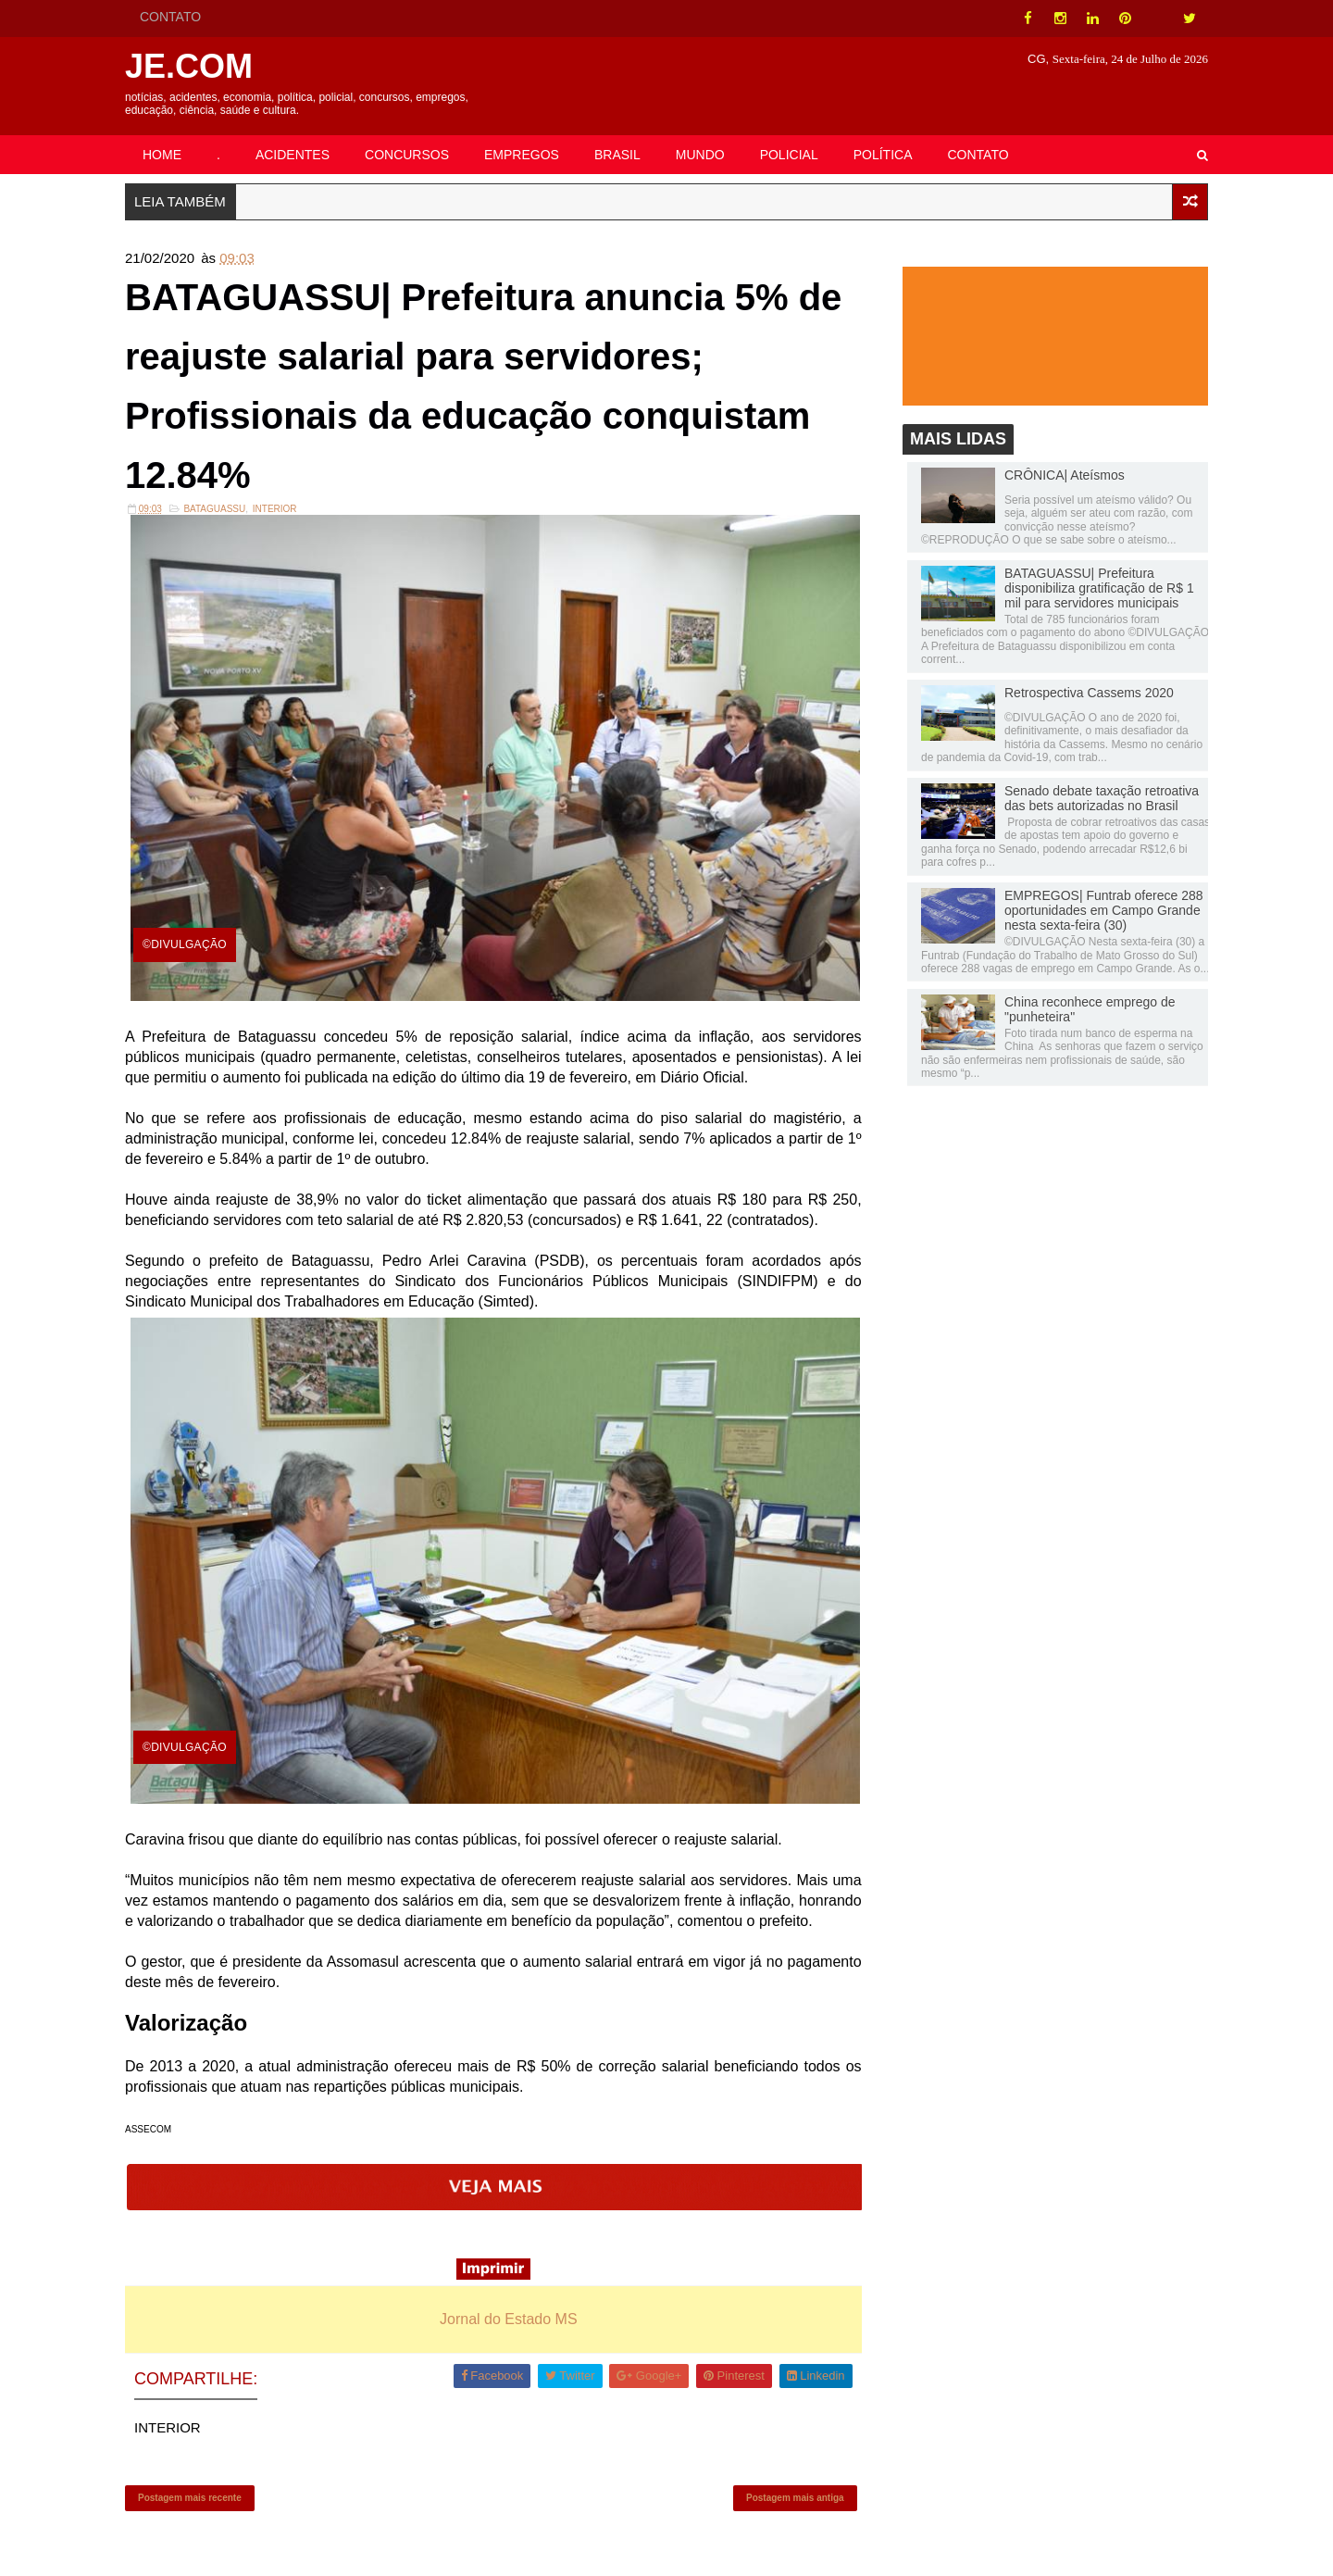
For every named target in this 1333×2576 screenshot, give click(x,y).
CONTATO (170, 16)
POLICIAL (789, 154)
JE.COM (189, 66)
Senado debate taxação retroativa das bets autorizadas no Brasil (1101, 798)
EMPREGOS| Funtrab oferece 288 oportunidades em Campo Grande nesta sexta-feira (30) (1103, 910)
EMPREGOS (521, 154)
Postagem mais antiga (795, 2498)
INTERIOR (275, 509)
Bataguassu (214, 509)
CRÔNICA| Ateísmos (1064, 475)
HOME (162, 154)
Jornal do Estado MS (509, 2319)
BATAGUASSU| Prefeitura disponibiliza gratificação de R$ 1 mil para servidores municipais (1099, 588)
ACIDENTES (292, 154)
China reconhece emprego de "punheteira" (1089, 1009)
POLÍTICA (883, 154)
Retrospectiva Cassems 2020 (1089, 692)
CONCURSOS (407, 154)
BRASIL (617, 154)
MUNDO (700, 154)
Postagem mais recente (190, 2498)
